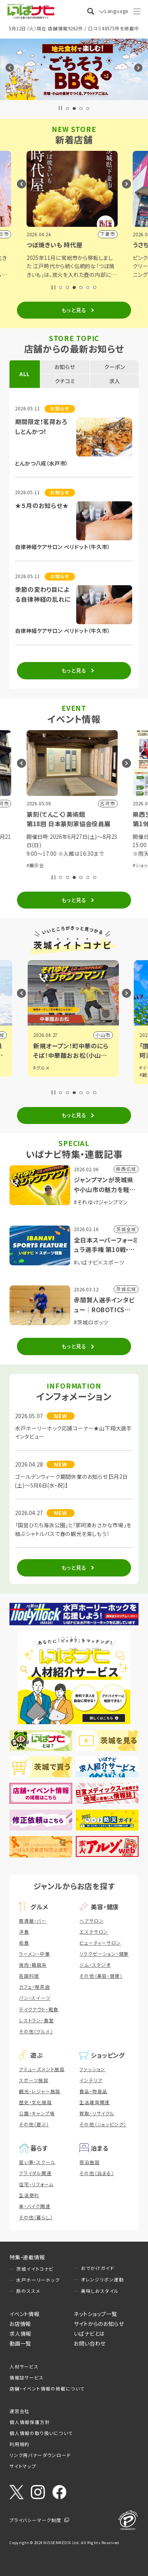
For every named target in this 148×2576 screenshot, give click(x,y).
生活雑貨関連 (94, 2102)
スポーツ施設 (34, 2080)
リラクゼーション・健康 (104, 1954)
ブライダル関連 (35, 2173)
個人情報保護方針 (29, 2422)
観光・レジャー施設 (39, 2091)
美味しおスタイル (100, 2291)
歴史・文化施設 (35, 2102)
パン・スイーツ (35, 1998)
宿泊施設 (89, 2162)
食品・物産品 (93, 2091)
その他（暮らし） (35, 2217)
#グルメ (42, 1068)
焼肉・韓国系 (33, 1965)
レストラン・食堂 (36, 2020)
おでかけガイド (97, 2268)
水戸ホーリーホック (38, 2280)
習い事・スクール (37, 2162)
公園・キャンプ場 (36, 2113)
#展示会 (37, 865)
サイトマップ (22, 2466)
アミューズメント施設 (42, 2069)
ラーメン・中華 (34, 1954)
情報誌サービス (26, 2377)
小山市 (103, 1035)
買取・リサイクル (96, 2113)
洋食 (24, 1932)
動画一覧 (20, 2343)
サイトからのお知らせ (99, 2323)
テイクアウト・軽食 (38, 2009)
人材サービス (24, 2366)
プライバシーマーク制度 (35, 2520)
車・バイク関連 (35, 2206)
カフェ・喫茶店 (34, 1987)
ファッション (92, 2069)
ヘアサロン (91, 1921)
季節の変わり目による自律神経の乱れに (42, 594)
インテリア (90, 2080)
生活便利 (29, 2195)
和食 (24, 1943)
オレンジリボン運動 (102, 2279)
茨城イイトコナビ (34, 2269)
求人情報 (20, 2333)
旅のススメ (28, 2291)
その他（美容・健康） (100, 1976)
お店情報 (20, 2323)
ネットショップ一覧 (95, 2314)
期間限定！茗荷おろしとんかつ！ (41, 426)
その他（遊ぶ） (34, 2124)
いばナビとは (89, 2333)
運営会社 (19, 2411)
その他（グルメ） (36, 2031)
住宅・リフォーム (36, 2184)
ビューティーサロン (100, 1943)
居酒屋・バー (33, 1921)
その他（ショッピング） (102, 2124)
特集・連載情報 (27, 2257)
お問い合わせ (90, 2343)
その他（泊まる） (96, 2173)
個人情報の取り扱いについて (41, 2433)
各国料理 (29, 1976)
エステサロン (93, 1932)
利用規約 (19, 2444)
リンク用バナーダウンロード (40, 2455)
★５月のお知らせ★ (41, 505)
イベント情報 (24, 2314)
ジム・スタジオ (95, 1965)
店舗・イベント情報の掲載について (47, 2388)
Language (116, 11)
